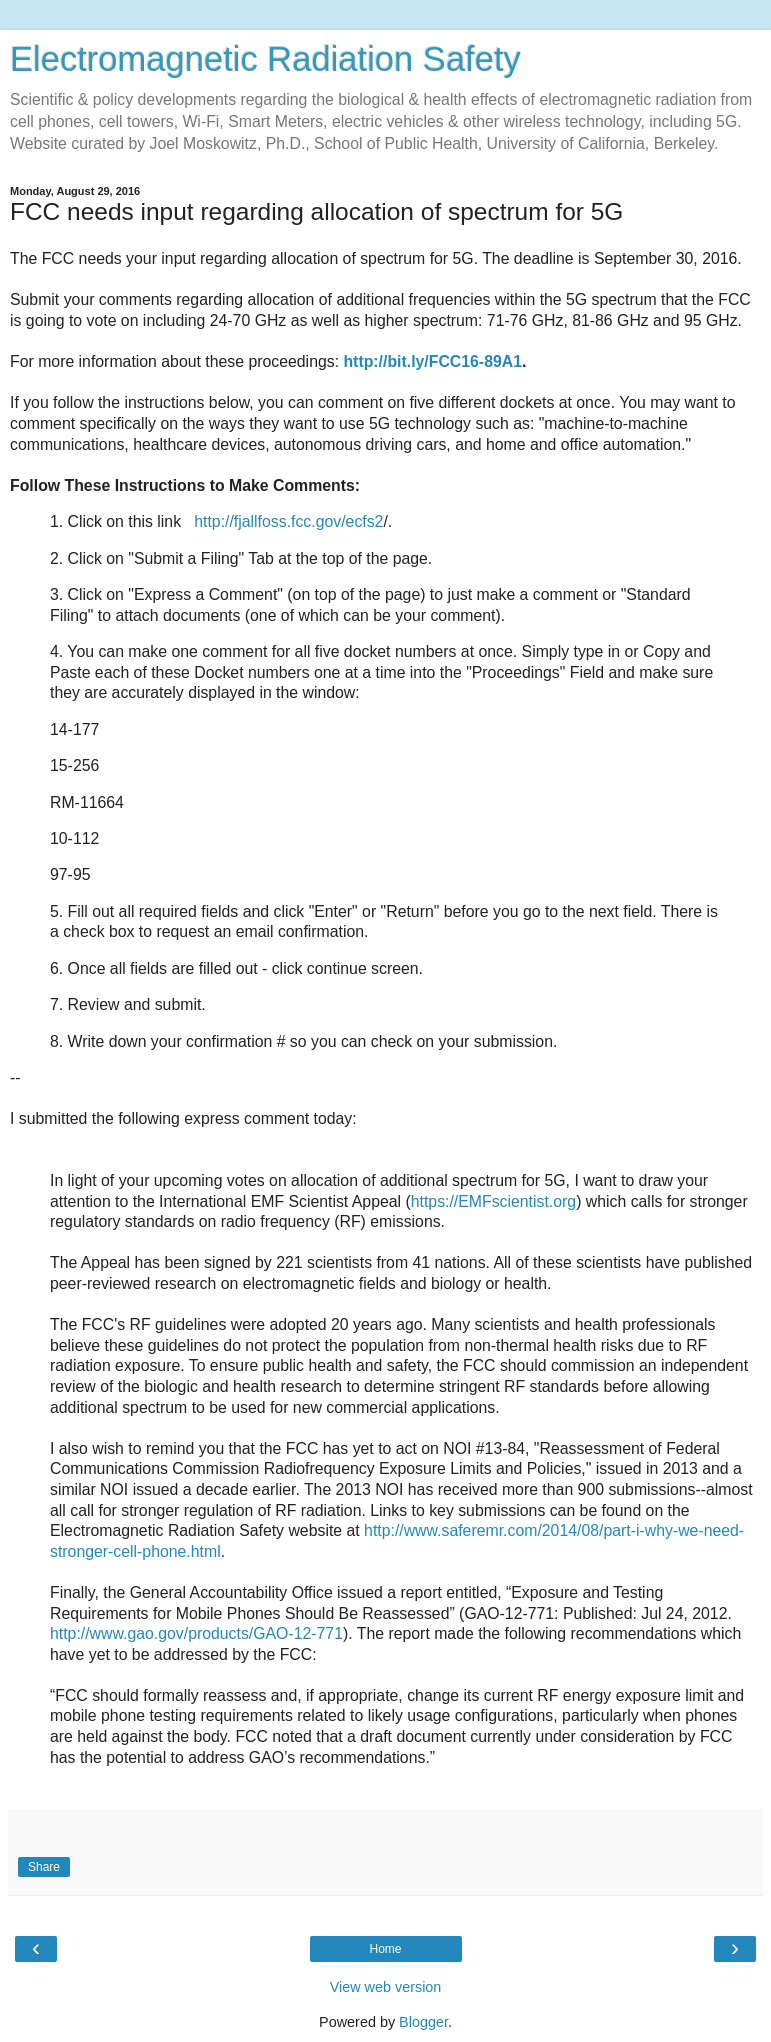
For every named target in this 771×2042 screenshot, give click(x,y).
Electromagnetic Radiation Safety (265, 59)
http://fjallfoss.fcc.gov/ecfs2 (288, 521)
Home (385, 1949)
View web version (386, 1987)
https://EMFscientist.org (493, 1201)
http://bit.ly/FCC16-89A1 (432, 361)
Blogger (423, 2022)
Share (44, 1867)
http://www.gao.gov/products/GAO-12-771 (196, 1633)
